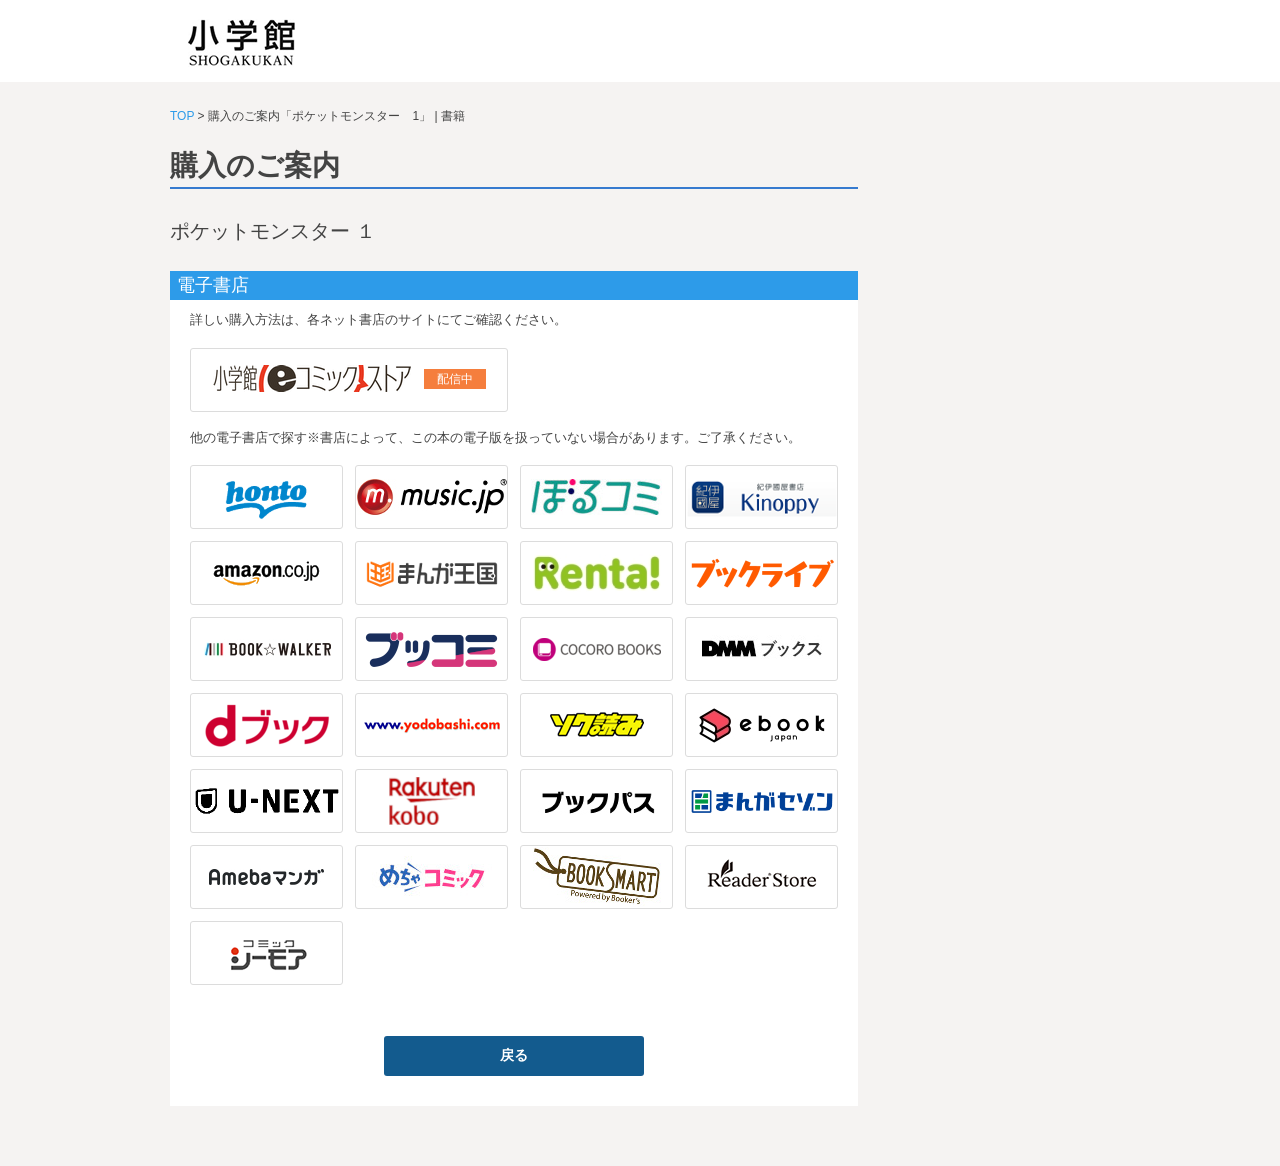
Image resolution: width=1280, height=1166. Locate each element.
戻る (514, 1055)
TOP (182, 116)
